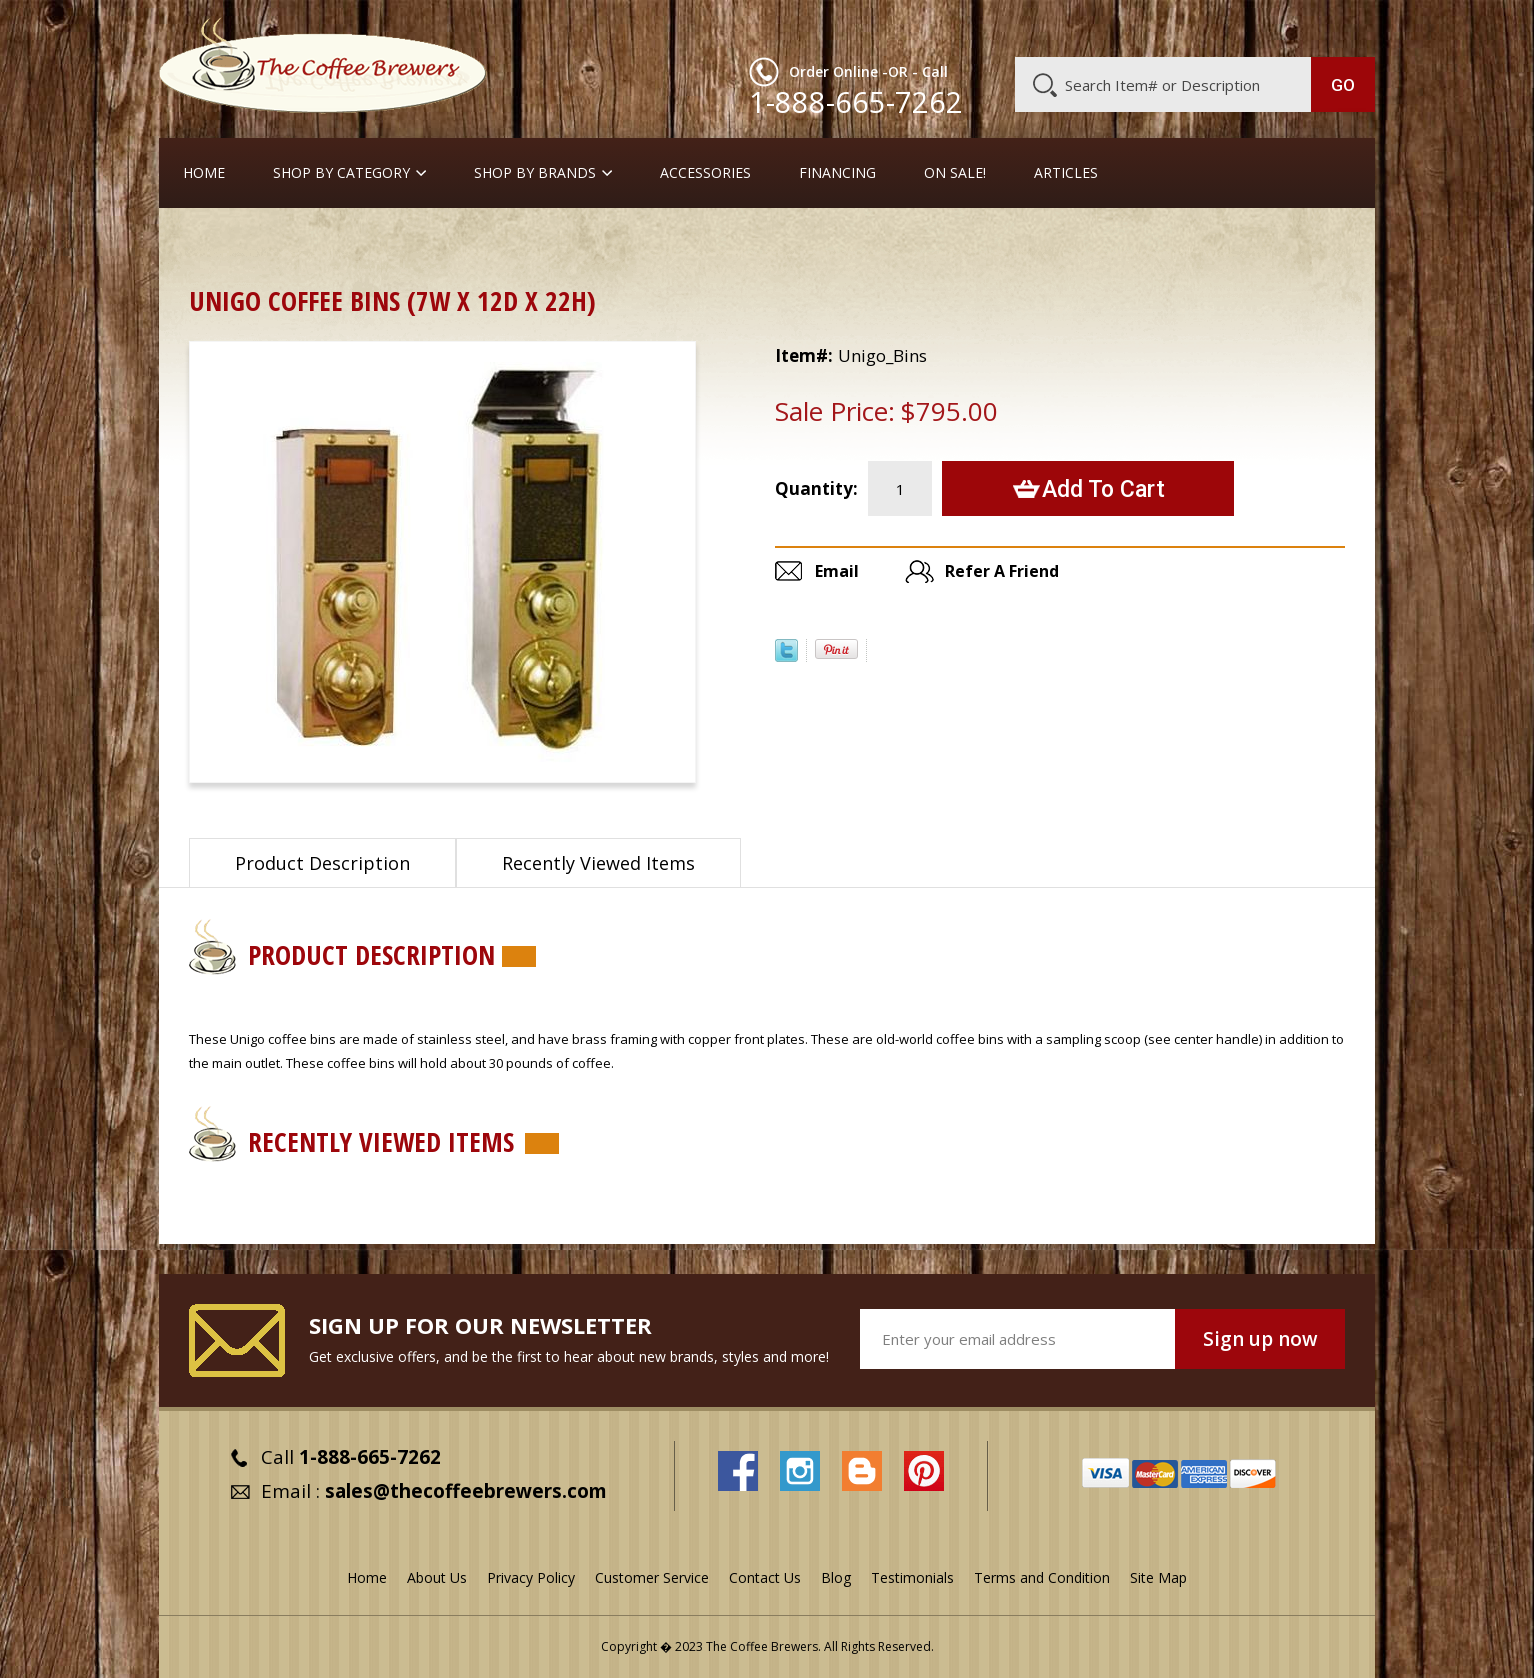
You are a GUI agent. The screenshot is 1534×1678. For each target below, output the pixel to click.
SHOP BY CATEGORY (341, 173)
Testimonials (912, 1577)
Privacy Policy (531, 1577)
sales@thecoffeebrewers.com (466, 1491)
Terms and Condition (1042, 1577)
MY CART (1336, 25)
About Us (1010, 27)
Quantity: (816, 488)
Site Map (1158, 1577)
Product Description (322, 863)
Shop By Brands (535, 173)
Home (204, 173)
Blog (1205, 27)
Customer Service (1115, 27)
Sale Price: (835, 411)
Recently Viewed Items (598, 863)
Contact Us (765, 1577)
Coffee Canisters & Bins (334, 244)
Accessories (705, 173)
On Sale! (955, 173)
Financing (837, 173)
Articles (1066, 173)
